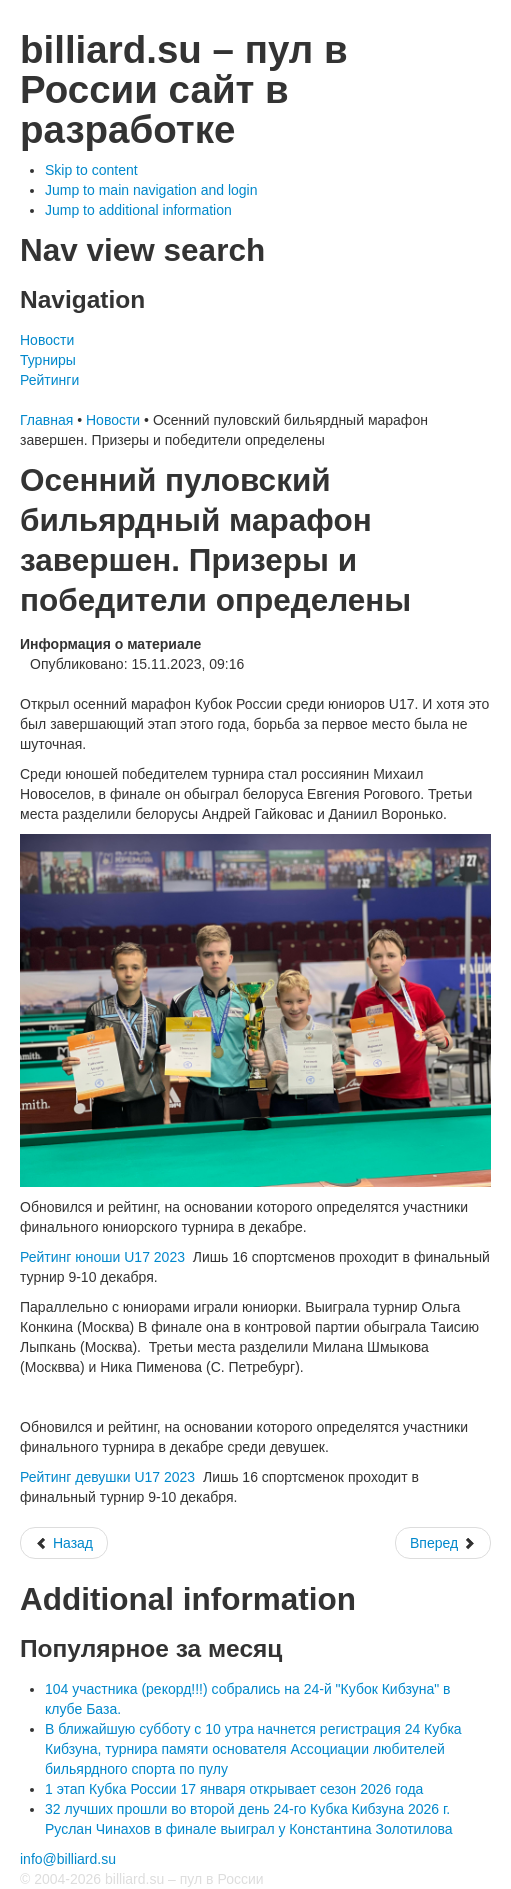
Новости (47, 340)
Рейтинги (49, 380)
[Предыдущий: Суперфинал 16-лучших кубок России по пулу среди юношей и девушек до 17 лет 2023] (64, 1543)
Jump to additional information (138, 210)
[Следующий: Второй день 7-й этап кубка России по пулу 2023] (443, 1543)
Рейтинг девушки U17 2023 (107, 1477)
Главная (46, 420)
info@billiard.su (68, 1859)
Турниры (48, 360)
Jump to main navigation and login (151, 190)
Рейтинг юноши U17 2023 (102, 1257)
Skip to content (91, 170)
